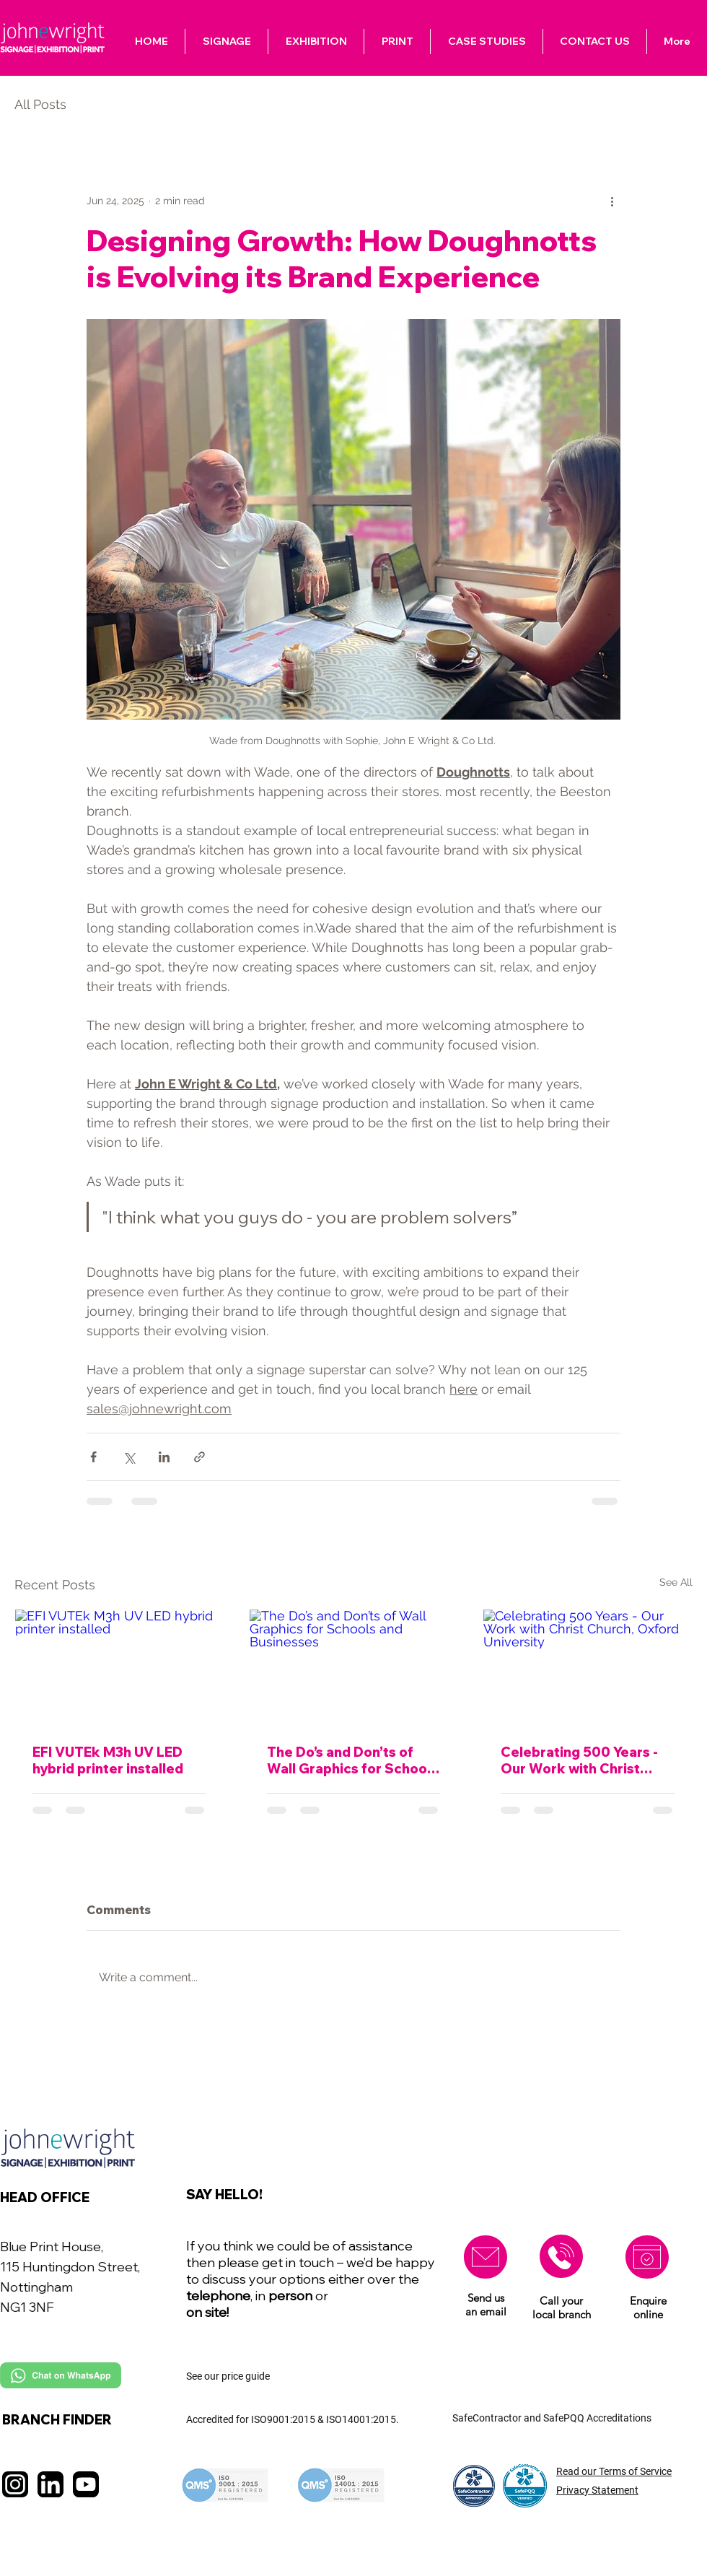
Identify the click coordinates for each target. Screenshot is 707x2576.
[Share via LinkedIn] (164, 1457)
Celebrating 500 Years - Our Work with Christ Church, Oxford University (586, 1760)
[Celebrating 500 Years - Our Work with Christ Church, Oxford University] (587, 1668)
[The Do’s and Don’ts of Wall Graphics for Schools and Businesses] (354, 1668)
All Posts (40, 104)
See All (676, 1582)
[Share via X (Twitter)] (129, 1457)
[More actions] (611, 200)
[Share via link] (199, 1457)
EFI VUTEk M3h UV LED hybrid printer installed (107, 1760)
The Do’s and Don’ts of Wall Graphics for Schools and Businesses (352, 1760)
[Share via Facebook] (93, 1457)
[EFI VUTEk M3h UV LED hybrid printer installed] (119, 1668)
